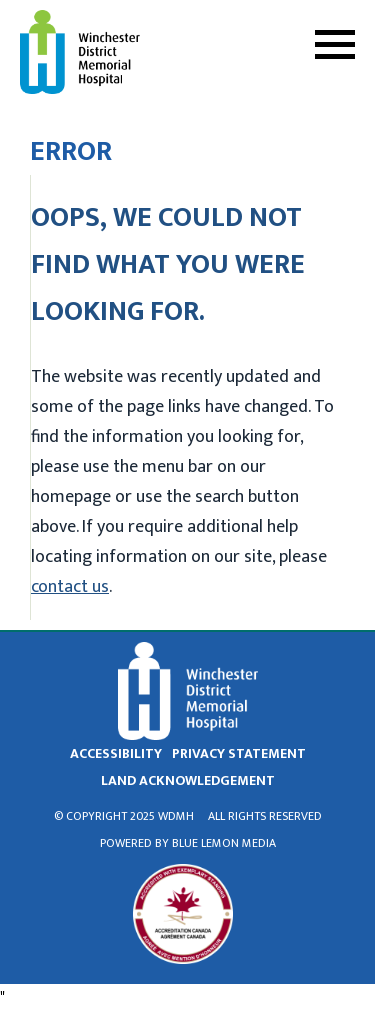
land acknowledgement (188, 780)
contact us (70, 587)
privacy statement (239, 753)
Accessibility (116, 753)
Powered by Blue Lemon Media (188, 843)
